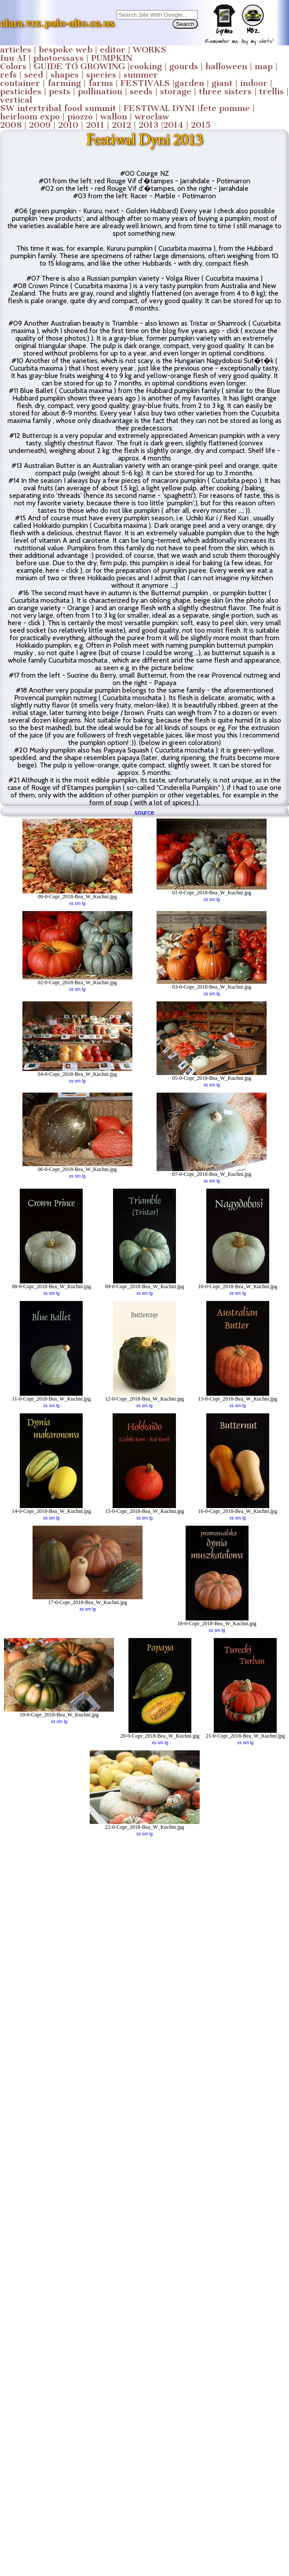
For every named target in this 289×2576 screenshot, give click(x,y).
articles (15, 49)
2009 (40, 125)
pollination (100, 91)
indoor (253, 83)
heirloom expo (30, 116)
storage (175, 91)
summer (141, 74)
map (264, 66)
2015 (201, 125)
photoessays (58, 58)
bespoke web (65, 49)
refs (8, 74)
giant (222, 83)
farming (64, 83)
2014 (173, 125)
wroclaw (152, 116)
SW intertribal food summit (58, 108)
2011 (95, 125)
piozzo (80, 116)
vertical (16, 100)
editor (112, 49)
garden (189, 83)
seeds (141, 91)
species (101, 74)
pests (59, 91)
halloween (226, 66)
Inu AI (13, 58)
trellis (271, 91)
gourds (183, 66)
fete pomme (225, 108)
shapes (65, 74)
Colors (13, 66)
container (20, 83)
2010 (68, 125)
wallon (113, 116)
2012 (121, 125)
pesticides (20, 91)
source (144, 812)
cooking (146, 66)
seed (33, 74)
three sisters (225, 91)
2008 (11, 125)
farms (100, 83)
